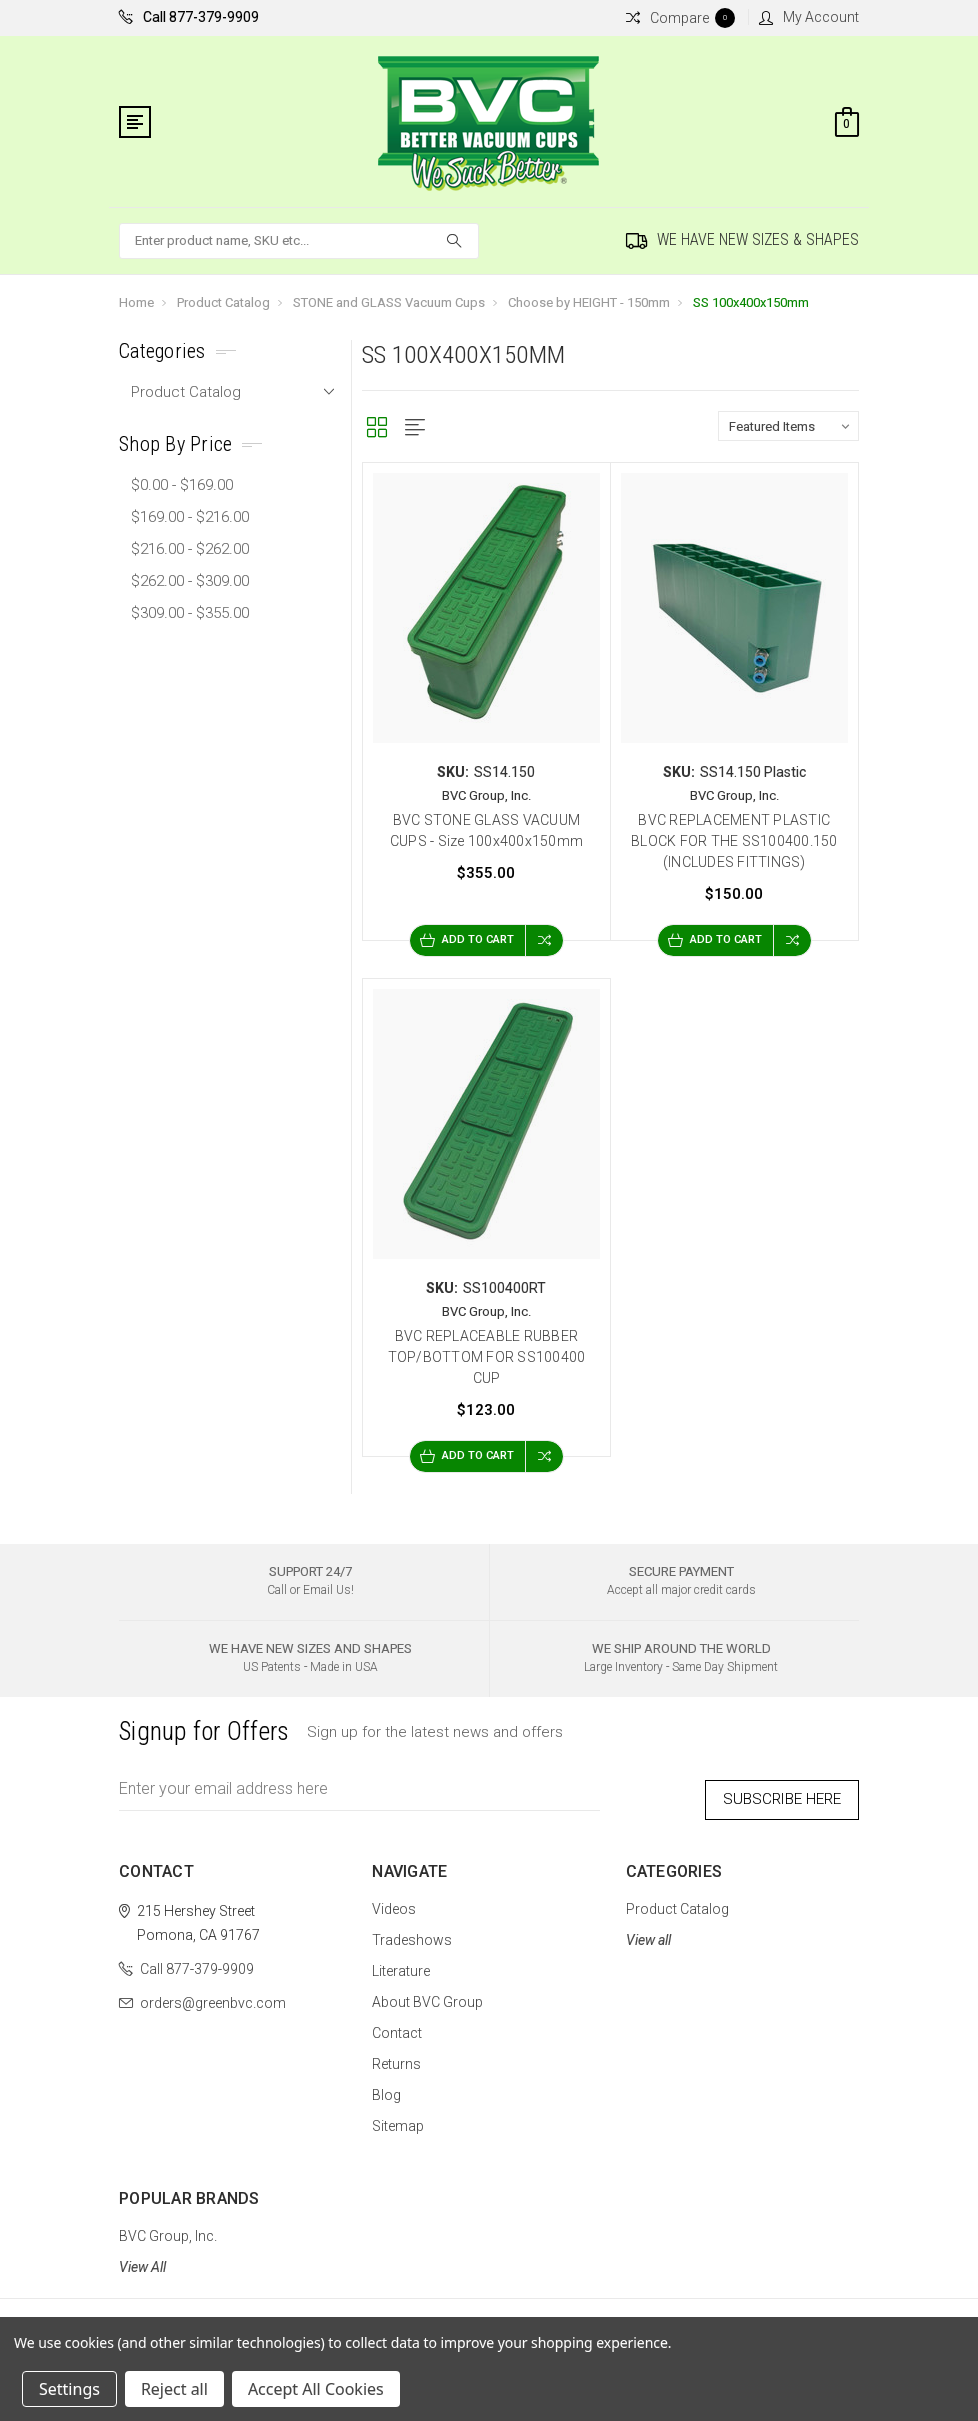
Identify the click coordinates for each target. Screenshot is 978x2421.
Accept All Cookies (316, 2389)
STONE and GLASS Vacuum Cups (389, 302)
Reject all (174, 2389)
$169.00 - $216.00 (190, 517)
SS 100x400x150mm (751, 302)
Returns (396, 2055)
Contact (397, 2024)
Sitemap (398, 2117)
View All (142, 2258)
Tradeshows (412, 1931)
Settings (69, 2389)
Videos (394, 1900)
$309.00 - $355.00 (190, 613)
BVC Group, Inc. (168, 2227)
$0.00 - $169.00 (182, 485)
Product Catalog (223, 302)
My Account (809, 17)
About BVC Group (427, 1993)
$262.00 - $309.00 (190, 581)
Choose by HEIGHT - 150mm (589, 302)
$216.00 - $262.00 (190, 549)
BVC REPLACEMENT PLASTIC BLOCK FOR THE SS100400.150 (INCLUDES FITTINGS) (734, 841)
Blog (386, 2086)
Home (136, 302)
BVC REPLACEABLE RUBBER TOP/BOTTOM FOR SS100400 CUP (487, 1357)
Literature (401, 1962)
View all (648, 1931)
